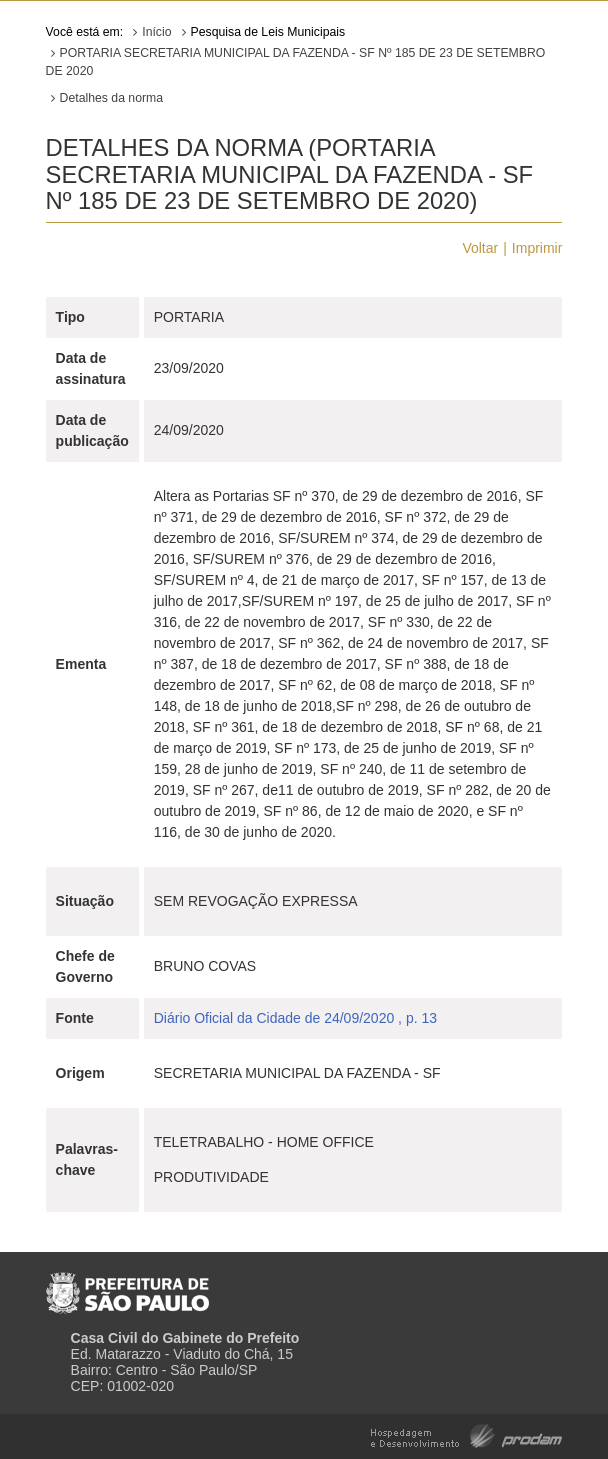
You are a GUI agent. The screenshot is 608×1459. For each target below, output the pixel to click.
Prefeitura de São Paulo (127, 1285)
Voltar (480, 248)
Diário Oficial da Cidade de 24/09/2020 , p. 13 (295, 1018)
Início (156, 32)
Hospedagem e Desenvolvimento (466, 1434)
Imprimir (537, 248)
